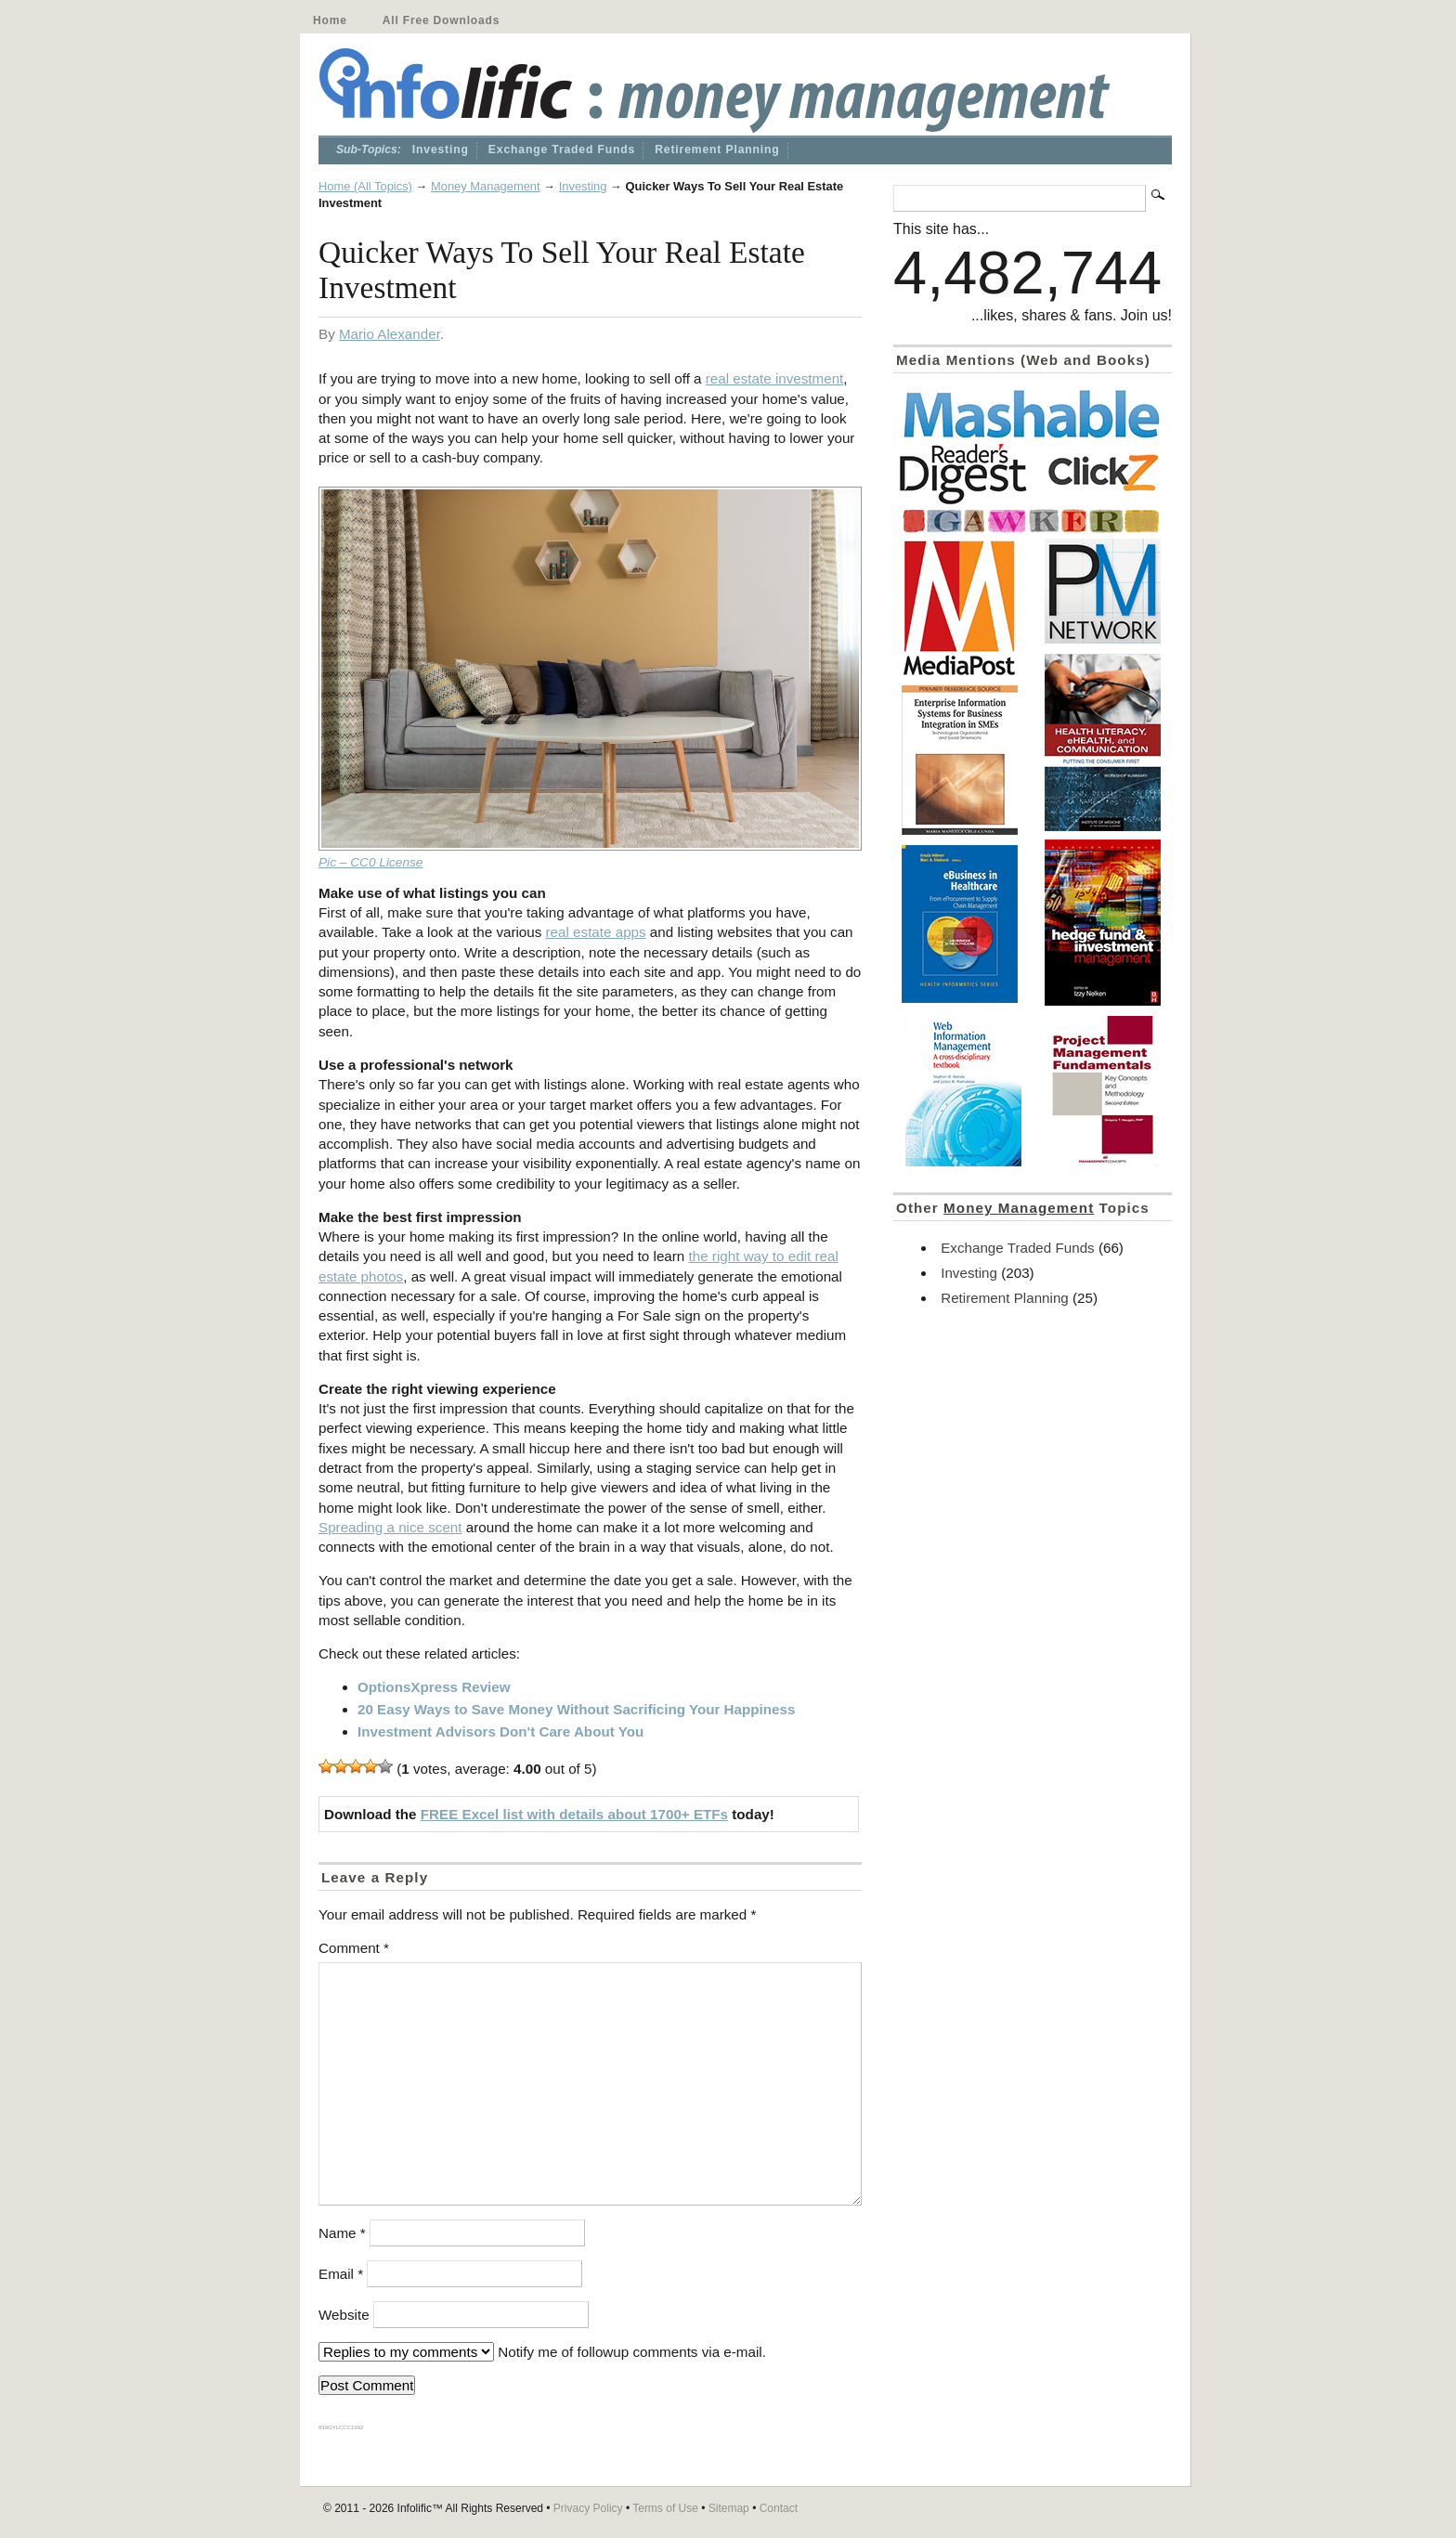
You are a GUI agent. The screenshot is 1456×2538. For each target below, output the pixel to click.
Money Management (485, 186)
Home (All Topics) (365, 186)
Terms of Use (665, 2508)
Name (342, 2233)
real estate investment (775, 378)
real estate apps (596, 932)
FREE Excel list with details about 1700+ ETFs (574, 1814)
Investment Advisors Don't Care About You (501, 1731)
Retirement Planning (717, 149)
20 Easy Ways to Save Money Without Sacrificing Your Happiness (576, 1709)
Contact (779, 2508)
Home (330, 20)
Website (344, 2315)
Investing (440, 149)
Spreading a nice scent (390, 1527)
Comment (353, 1948)
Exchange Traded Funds (561, 149)
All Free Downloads (441, 20)
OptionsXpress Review (434, 1687)
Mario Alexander (389, 334)
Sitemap (728, 2508)
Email (340, 2274)
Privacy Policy (588, 2508)
